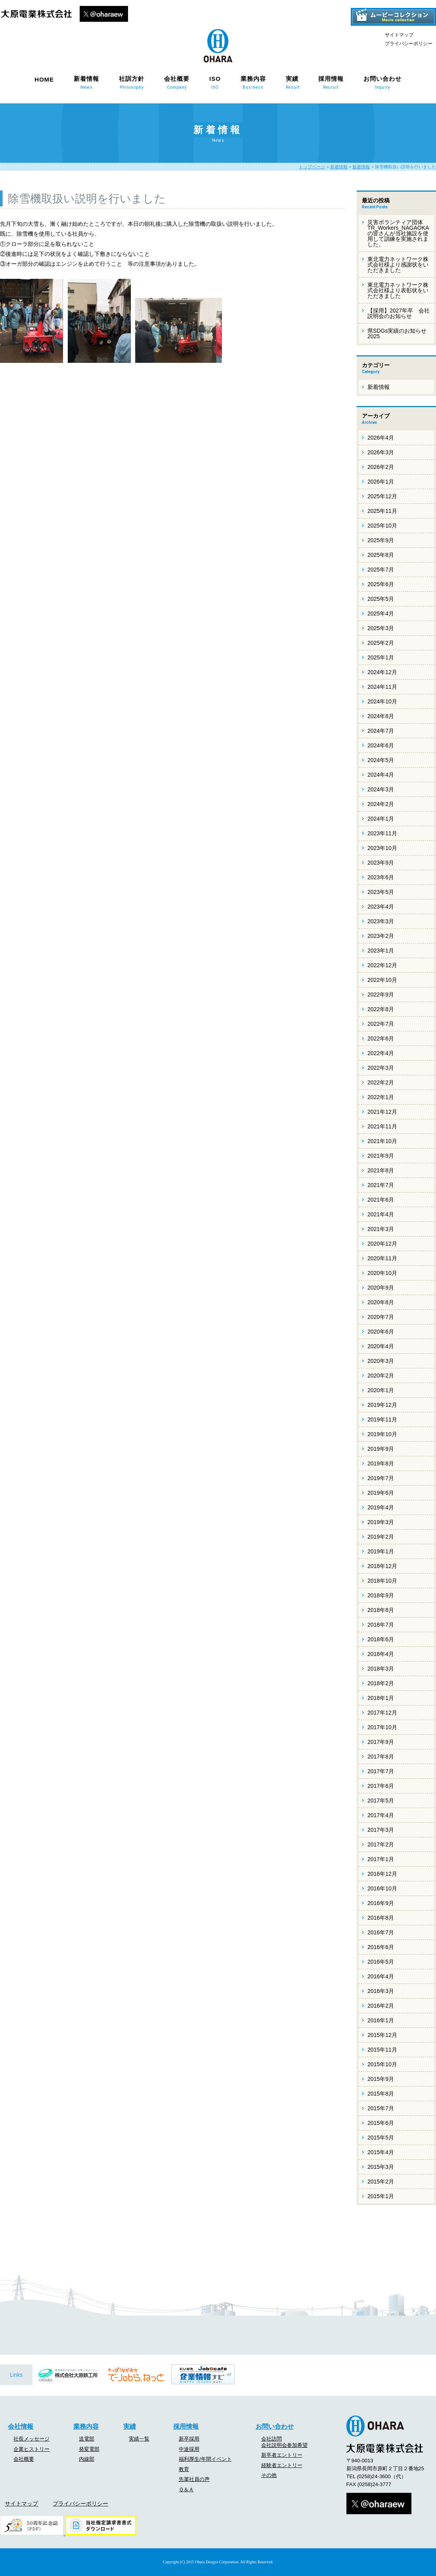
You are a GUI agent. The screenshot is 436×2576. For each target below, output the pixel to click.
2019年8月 (380, 1463)
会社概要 (176, 82)
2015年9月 (380, 2079)
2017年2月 (380, 1844)
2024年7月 (380, 731)
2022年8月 (380, 1009)
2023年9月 (380, 862)
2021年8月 (380, 1170)
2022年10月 (382, 980)
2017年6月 (380, 1786)
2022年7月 (380, 1024)
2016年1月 (380, 2020)
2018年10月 (382, 1581)
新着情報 (86, 82)
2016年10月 (382, 1888)
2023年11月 (382, 833)
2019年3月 (380, 1522)
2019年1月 (380, 1551)
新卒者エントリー (281, 2455)
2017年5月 (380, 1800)
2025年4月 (380, 613)
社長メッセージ (31, 2439)
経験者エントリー (281, 2465)
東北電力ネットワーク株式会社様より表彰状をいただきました (397, 290)
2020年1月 (380, 1390)
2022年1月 (380, 1097)
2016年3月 (380, 1991)
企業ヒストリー (31, 2449)
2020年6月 (380, 1331)
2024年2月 (380, 804)
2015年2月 (380, 2181)
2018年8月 (380, 1610)
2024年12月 (382, 672)
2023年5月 (380, 892)
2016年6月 (380, 1947)
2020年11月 (382, 1258)
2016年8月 (380, 1918)
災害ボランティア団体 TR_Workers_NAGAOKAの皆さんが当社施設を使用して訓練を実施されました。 (398, 233)
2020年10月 (382, 1273)
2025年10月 (382, 525)
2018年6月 (380, 1639)
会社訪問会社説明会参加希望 (284, 2442)
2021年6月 (380, 1200)
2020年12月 (382, 1243)
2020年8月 (380, 1302)
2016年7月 (380, 1932)
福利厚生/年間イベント (205, 2459)
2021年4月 (380, 1214)
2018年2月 (380, 1683)
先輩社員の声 (194, 2479)
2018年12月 (382, 1566)
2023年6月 (380, 877)
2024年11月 (382, 687)
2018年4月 (380, 1654)
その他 (269, 2475)
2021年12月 (382, 1112)
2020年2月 (380, 1375)
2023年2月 (380, 936)
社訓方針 (131, 82)
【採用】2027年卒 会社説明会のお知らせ (398, 313)
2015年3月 (380, 2167)
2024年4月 (380, 775)
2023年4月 (380, 906)
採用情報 (331, 82)
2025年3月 (380, 628)
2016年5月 (380, 1962)
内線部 (86, 2459)
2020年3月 (380, 1361)
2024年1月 (380, 818)
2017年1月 (380, 1859)
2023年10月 (382, 848)
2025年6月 (380, 584)
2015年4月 (380, 2152)
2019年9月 (380, 1449)
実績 (292, 82)
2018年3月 (380, 1668)
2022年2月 (380, 1082)
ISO (215, 82)
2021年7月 (380, 1185)
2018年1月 (380, 1698)
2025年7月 (380, 569)
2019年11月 (382, 1419)
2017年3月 (380, 1830)
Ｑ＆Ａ (186, 2489)
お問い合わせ (382, 82)
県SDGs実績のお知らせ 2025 (396, 333)
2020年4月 (380, 1346)
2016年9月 (380, 1903)
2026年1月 (380, 481)
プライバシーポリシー (408, 43)
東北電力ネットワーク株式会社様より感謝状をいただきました (397, 264)
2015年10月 (382, 2064)
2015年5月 (380, 2137)
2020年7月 (380, 1317)
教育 (184, 2469)
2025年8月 (380, 555)
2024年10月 (382, 701)
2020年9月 (380, 1287)
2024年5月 (380, 760)
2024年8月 (380, 716)
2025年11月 (382, 511)
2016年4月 (380, 1976)
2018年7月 (380, 1624)
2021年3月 (380, 1229)
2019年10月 (382, 1434)
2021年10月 (382, 1141)
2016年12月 (382, 1874)
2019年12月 (382, 1405)
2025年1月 (380, 657)
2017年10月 (382, 1727)
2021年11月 (382, 1126)
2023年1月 (380, 950)
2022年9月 (380, 994)
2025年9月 (380, 540)
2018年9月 (380, 1595)
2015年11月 (382, 2049)
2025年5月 (380, 599)
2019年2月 (380, 1537)
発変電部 (89, 2449)
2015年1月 (380, 2196)
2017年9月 (380, 1742)
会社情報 (20, 2426)
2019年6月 (380, 1493)
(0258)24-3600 (374, 2476)
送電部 (86, 2439)
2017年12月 (382, 1712)
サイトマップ (399, 35)
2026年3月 (380, 452)
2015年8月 (380, 2093)
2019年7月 (380, 1478)
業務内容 (253, 82)
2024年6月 (380, 745)
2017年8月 (380, 1756)
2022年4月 (380, 1053)
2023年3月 (380, 921)
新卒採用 (189, 2439)
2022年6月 (380, 1038)
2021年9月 (380, 1156)
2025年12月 (382, 496)
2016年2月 (380, 2005)
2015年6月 (380, 2123)
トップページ (312, 166)
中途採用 (189, 2449)
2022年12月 (382, 965)
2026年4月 (380, 437)
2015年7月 (380, 2108)
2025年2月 (380, 643)
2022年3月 (380, 1068)
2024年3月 (380, 789)
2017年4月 (380, 1815)
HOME (44, 79)
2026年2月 (380, 467)
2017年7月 (380, 1771)
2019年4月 (380, 1507)
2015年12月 (382, 2035)
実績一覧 (139, 2439)
